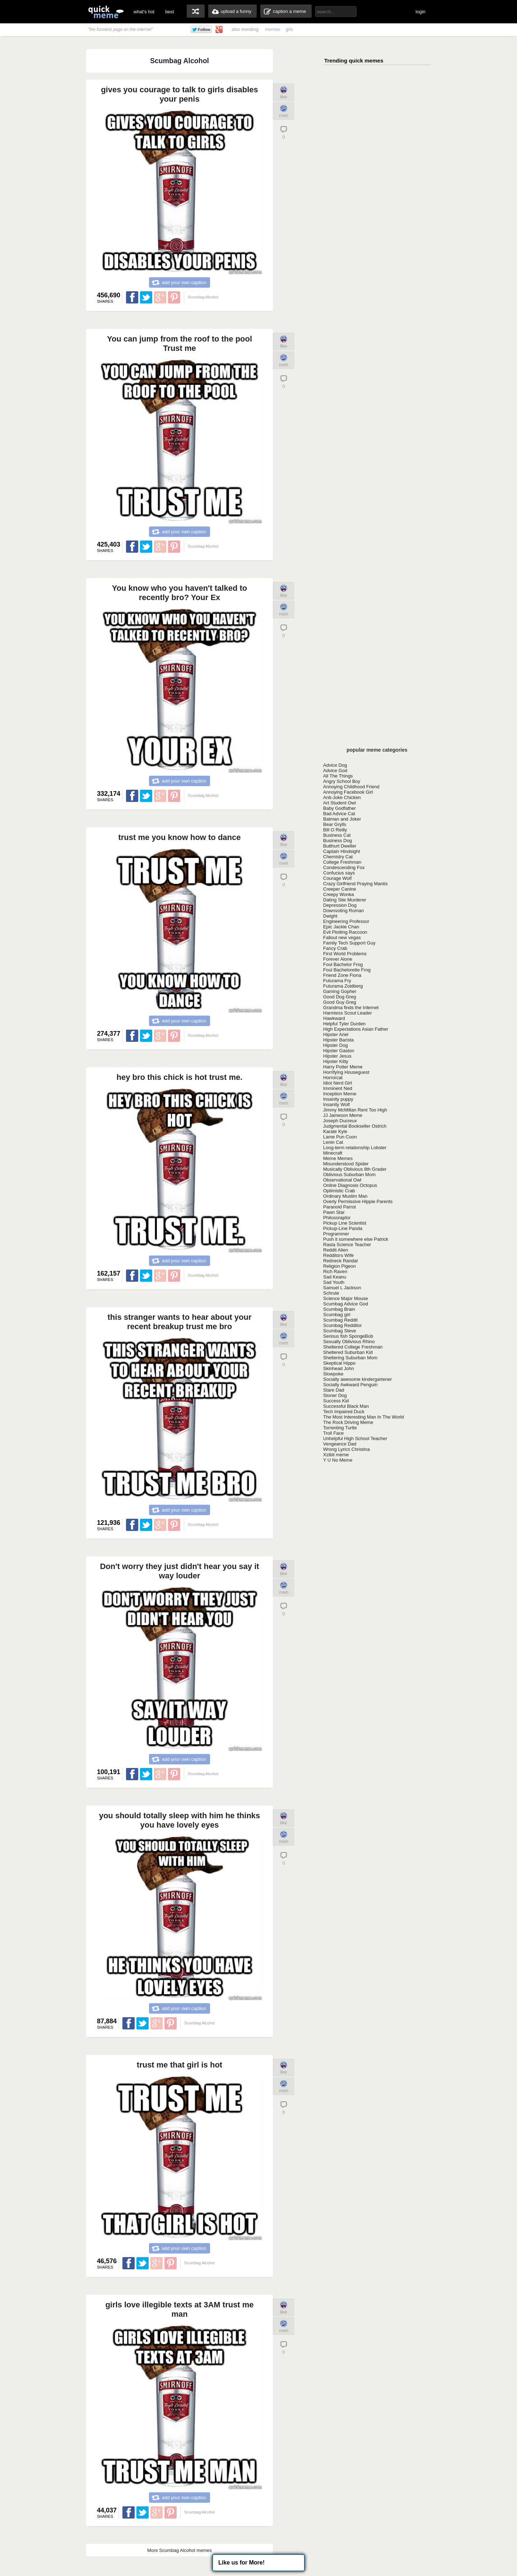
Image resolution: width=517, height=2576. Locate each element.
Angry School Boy (341, 781)
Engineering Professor (346, 921)
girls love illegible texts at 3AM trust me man (179, 2309)
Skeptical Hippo (339, 1363)
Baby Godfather (339, 808)
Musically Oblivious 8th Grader (354, 1169)
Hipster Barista (338, 1040)
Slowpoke (333, 1374)
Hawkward (334, 1018)
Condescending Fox (344, 867)
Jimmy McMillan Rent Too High (355, 1110)
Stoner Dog (335, 1395)
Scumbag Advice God (345, 1303)
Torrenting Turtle (340, 1427)
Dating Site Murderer (344, 899)
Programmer (336, 1233)
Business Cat (337, 835)
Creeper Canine (339, 889)
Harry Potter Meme (343, 1066)
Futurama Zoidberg (343, 986)
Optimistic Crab (339, 1190)
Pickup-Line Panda (342, 1228)
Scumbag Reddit (340, 1320)
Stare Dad (333, 1390)
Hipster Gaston (338, 1050)
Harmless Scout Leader (347, 1013)
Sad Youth (333, 1282)
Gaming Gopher (340, 991)
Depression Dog (340, 905)
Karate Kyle (335, 1131)
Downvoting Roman (343, 910)
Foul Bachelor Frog (343, 964)
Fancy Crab (335, 948)
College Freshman (342, 862)
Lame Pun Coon (340, 1137)
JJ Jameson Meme (342, 1115)
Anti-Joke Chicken (342, 797)
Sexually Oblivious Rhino (349, 1341)
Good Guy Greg (339, 1002)
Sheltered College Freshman (352, 1347)
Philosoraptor (337, 1217)
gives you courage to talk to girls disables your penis (179, 94)
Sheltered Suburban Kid (348, 1352)
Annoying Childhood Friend (351, 786)
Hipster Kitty (335, 1061)
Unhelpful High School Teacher (355, 1438)
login (420, 11)
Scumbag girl (336, 1314)
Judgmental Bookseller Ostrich (354, 1126)
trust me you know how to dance (179, 837)
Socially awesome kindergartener (357, 1379)
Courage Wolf (337, 878)
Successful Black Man (346, 1406)
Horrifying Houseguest (346, 1072)
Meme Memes (338, 1158)
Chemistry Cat (338, 856)
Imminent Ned (337, 1088)
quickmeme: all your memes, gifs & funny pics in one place (106, 11)
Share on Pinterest (174, 297)
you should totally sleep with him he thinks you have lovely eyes (179, 1820)
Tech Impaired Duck (343, 1411)
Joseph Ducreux (340, 1120)
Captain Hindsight (341, 851)
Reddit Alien (335, 1250)
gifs (289, 29)
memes (272, 29)
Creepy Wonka (338, 894)
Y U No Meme (337, 1460)
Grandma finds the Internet (351, 1007)
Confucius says (339, 873)
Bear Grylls (334, 824)
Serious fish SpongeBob (348, 1336)
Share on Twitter (146, 297)
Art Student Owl (339, 803)
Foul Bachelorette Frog (347, 970)
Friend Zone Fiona (342, 975)
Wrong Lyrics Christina (346, 1449)
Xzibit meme (336, 1454)
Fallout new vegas (342, 937)
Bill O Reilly (335, 829)
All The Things (338, 776)
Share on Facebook (132, 297)
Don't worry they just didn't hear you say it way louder (179, 1571)
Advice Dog (335, 765)
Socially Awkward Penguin (350, 1384)
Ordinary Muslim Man (345, 1196)
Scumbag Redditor (342, 1325)
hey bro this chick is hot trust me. (180, 1077)
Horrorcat (333, 1077)
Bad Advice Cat (339, 813)
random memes (196, 11)
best (169, 11)
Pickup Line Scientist (344, 1223)
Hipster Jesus (337, 1056)
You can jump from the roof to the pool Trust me (179, 343)
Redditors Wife (338, 1255)
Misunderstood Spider (345, 1163)
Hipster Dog (335, 1045)
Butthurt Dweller (339, 846)
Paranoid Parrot (339, 1207)
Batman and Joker (342, 819)
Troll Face (333, 1433)
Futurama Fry (337, 980)
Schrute (331, 1293)
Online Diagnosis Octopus (350, 1185)
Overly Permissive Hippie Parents (358, 1201)
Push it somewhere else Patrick (355, 1239)
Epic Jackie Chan (341, 926)
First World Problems (345, 953)
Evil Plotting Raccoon (345, 932)
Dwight (330, 916)
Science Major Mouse (345, 1298)
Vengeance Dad (340, 1444)
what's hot (144, 11)
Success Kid (336, 1400)
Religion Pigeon (339, 1266)
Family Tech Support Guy (349, 943)
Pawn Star (334, 1212)
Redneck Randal (340, 1260)
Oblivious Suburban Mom (349, 1174)
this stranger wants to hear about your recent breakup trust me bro (180, 1322)
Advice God (335, 770)
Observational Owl (342, 1180)
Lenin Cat (333, 1142)
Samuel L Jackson (342, 1287)
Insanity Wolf (336, 1104)
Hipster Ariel (335, 1034)
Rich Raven (335, 1271)
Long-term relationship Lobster (354, 1147)
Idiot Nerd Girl (337, 1083)
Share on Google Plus (160, 297)
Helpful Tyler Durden (344, 1023)
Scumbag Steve (339, 1330)
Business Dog (337, 840)
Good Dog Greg (339, 996)
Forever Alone (337, 959)
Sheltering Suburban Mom (350, 1357)
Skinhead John (338, 1368)
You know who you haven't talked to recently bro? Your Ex (179, 593)
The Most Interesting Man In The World (363, 1417)
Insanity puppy (338, 1099)
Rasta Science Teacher (347, 1244)
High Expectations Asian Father (355, 1029)
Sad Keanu (334, 1277)
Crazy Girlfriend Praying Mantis (355, 883)
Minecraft (332, 1153)
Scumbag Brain (339, 1309)
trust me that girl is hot (179, 2064)
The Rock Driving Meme (348, 1422)
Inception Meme (340, 1093)
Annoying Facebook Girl (348, 792)
